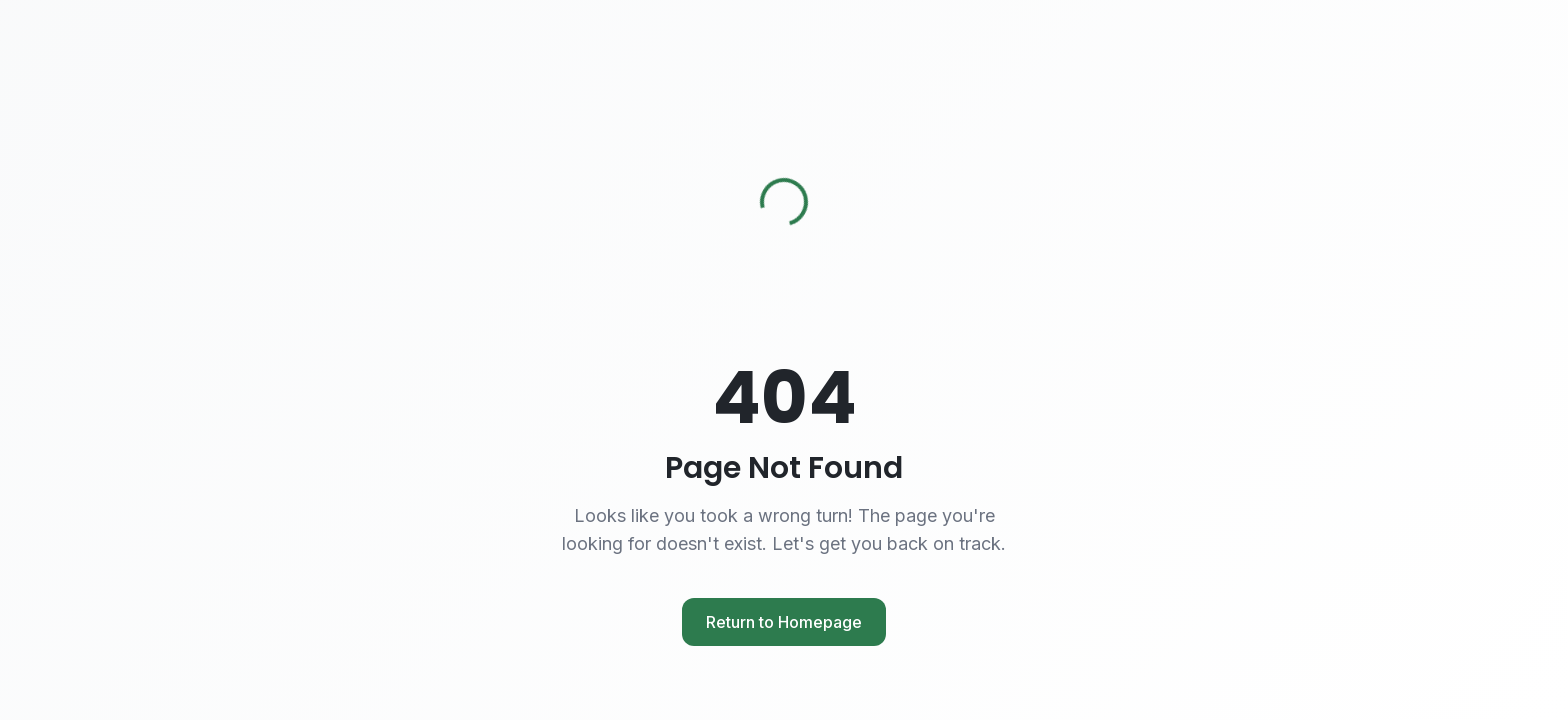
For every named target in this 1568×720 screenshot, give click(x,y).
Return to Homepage (784, 622)
